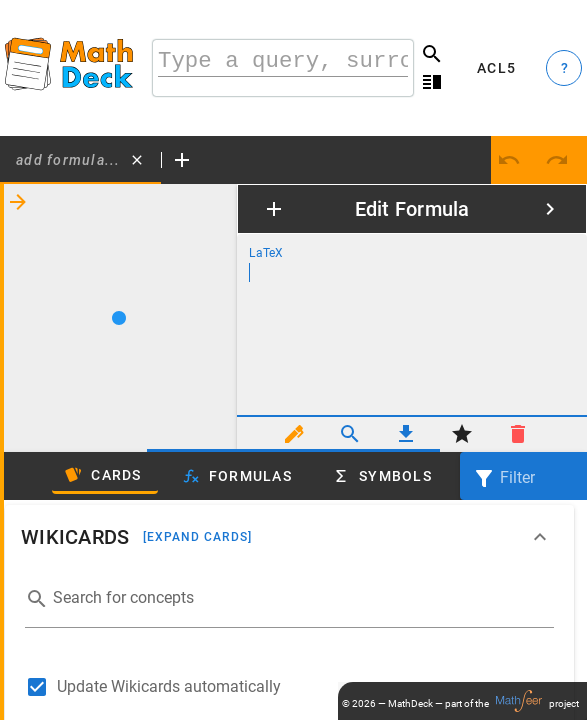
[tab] (81, 160)
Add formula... (68, 160)
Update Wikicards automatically (169, 686)
